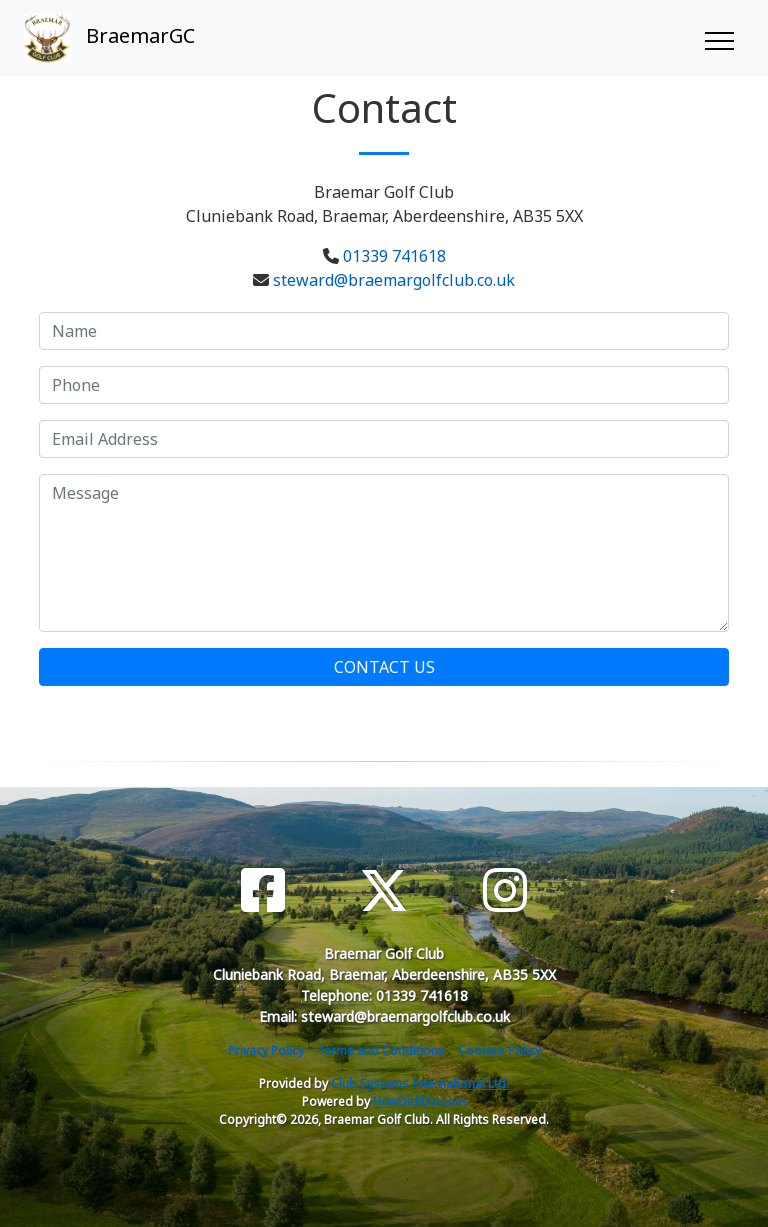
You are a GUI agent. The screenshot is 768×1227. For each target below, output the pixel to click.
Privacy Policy (266, 1050)
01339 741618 (394, 256)
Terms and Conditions (381, 1050)
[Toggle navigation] (718, 38)
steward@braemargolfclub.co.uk (394, 280)
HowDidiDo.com (419, 1101)
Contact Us (384, 667)
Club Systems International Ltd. (420, 1083)
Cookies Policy (499, 1050)
